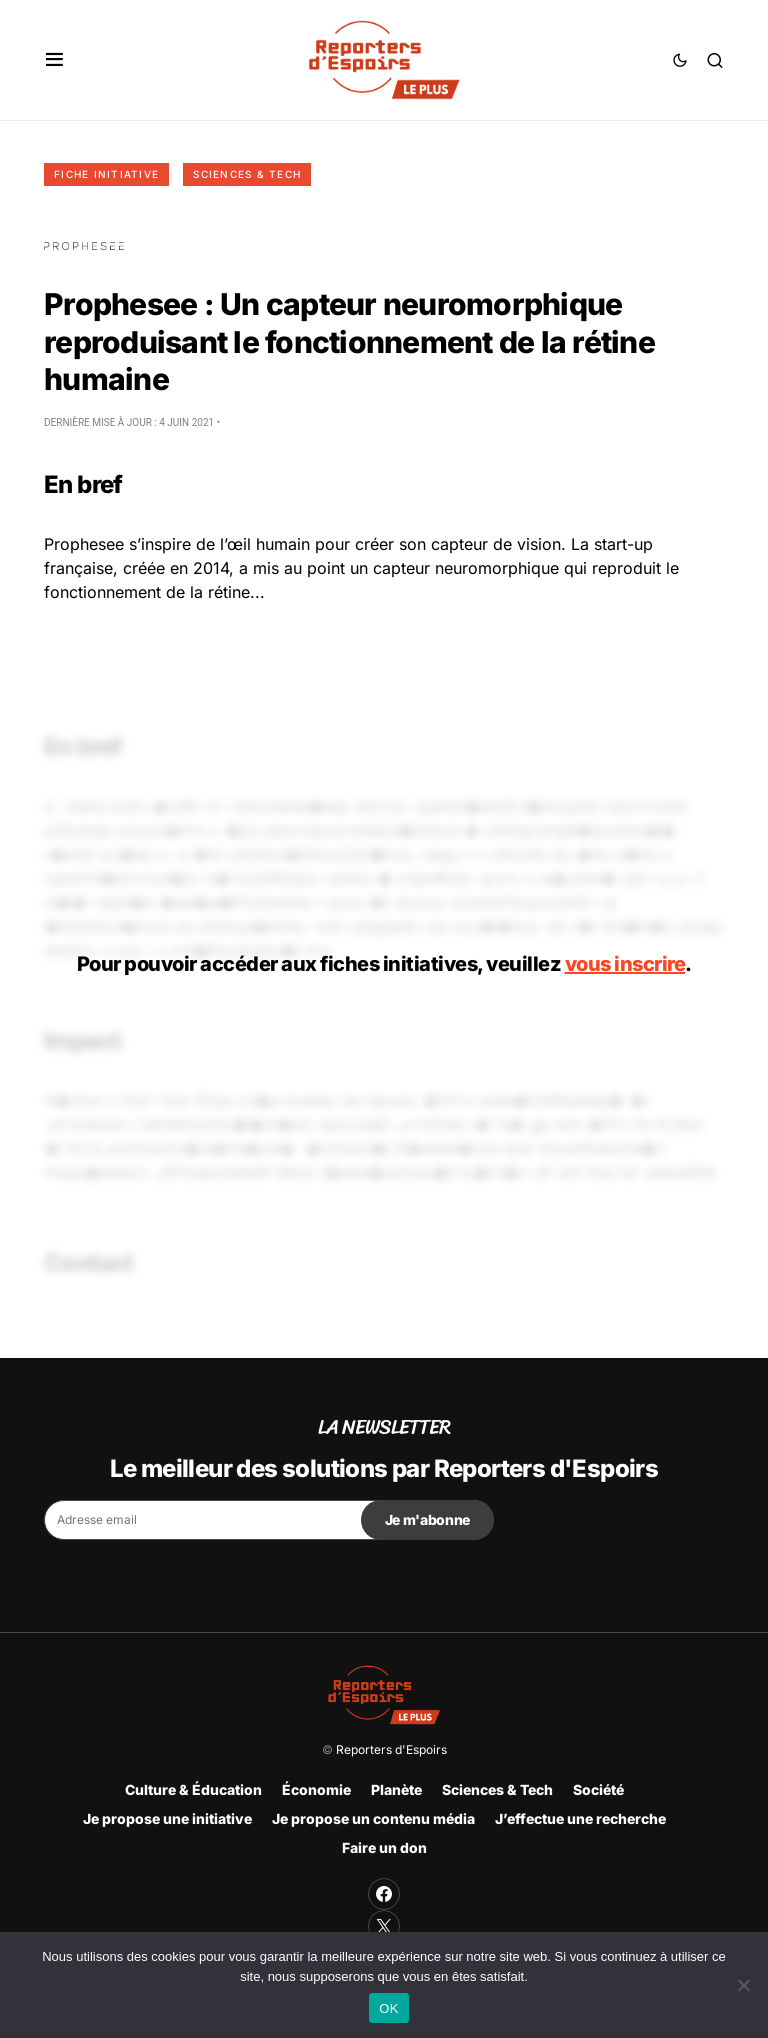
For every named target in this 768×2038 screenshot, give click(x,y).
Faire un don (384, 1847)
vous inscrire (625, 964)
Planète (396, 1789)
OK (388, 2008)
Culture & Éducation (193, 1789)
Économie (316, 1789)
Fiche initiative (106, 174)
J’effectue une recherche (580, 1818)
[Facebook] (384, 1894)
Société (598, 1789)
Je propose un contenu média (373, 1818)
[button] (54, 60)
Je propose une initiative (167, 1818)
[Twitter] (384, 1926)
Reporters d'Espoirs (391, 1749)
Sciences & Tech (247, 174)
